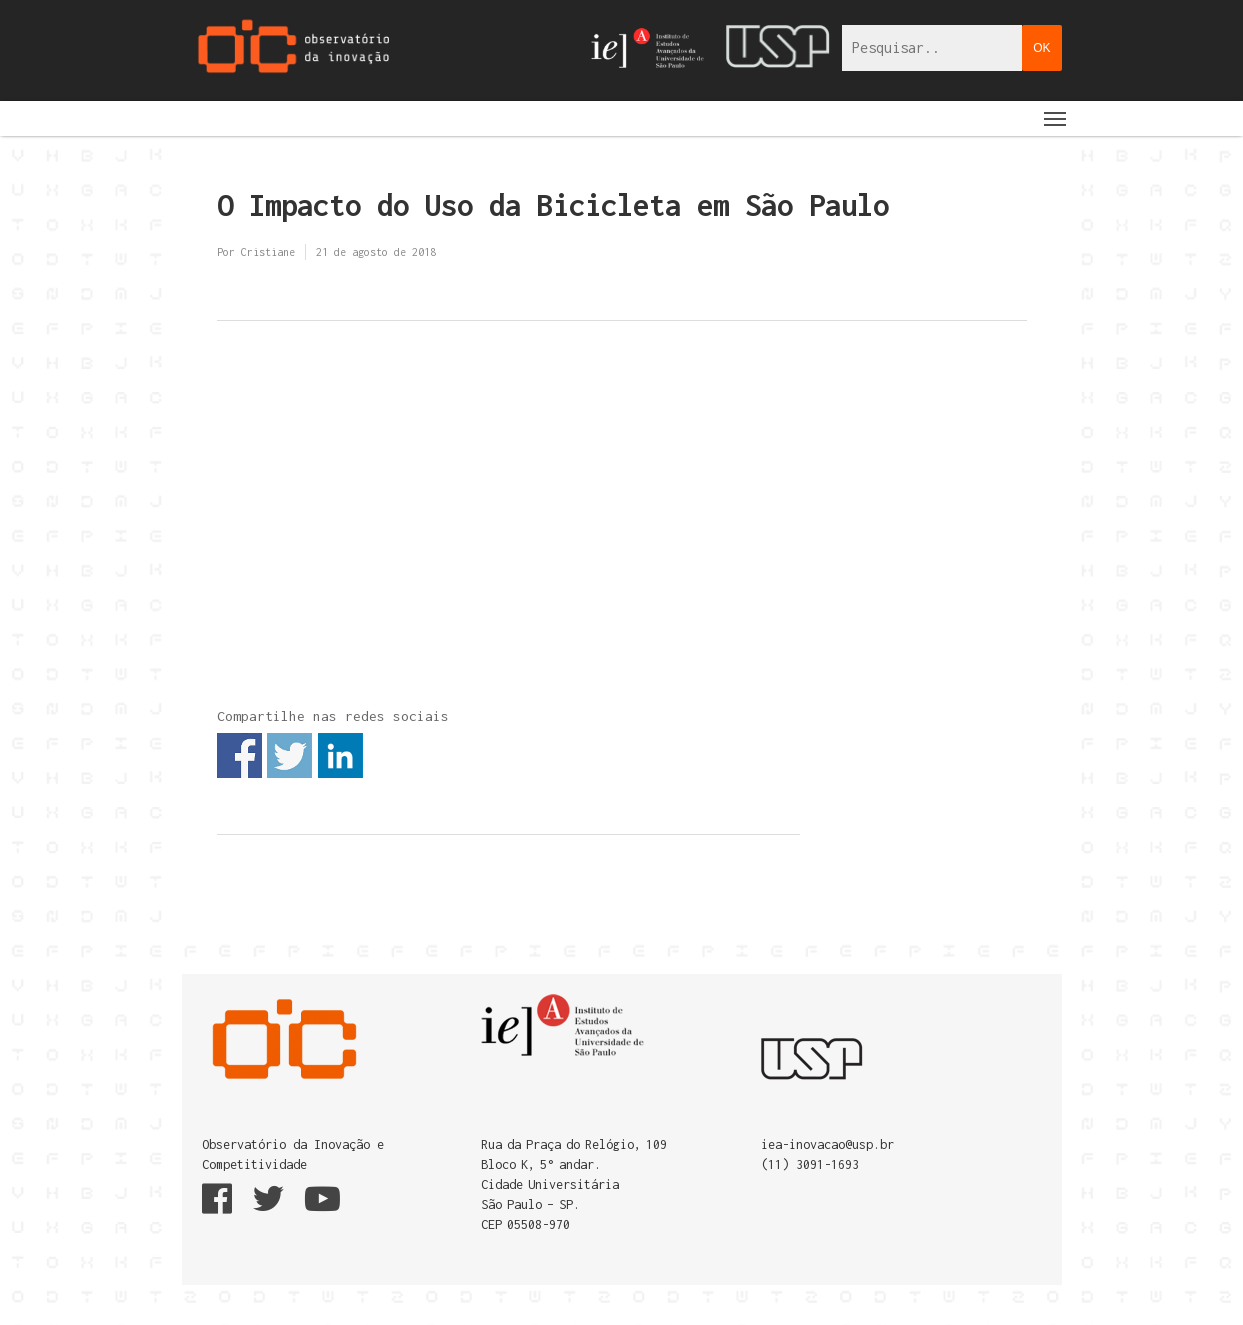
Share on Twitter (289, 755)
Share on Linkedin (340, 755)
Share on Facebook (239, 755)
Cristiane (268, 252)
